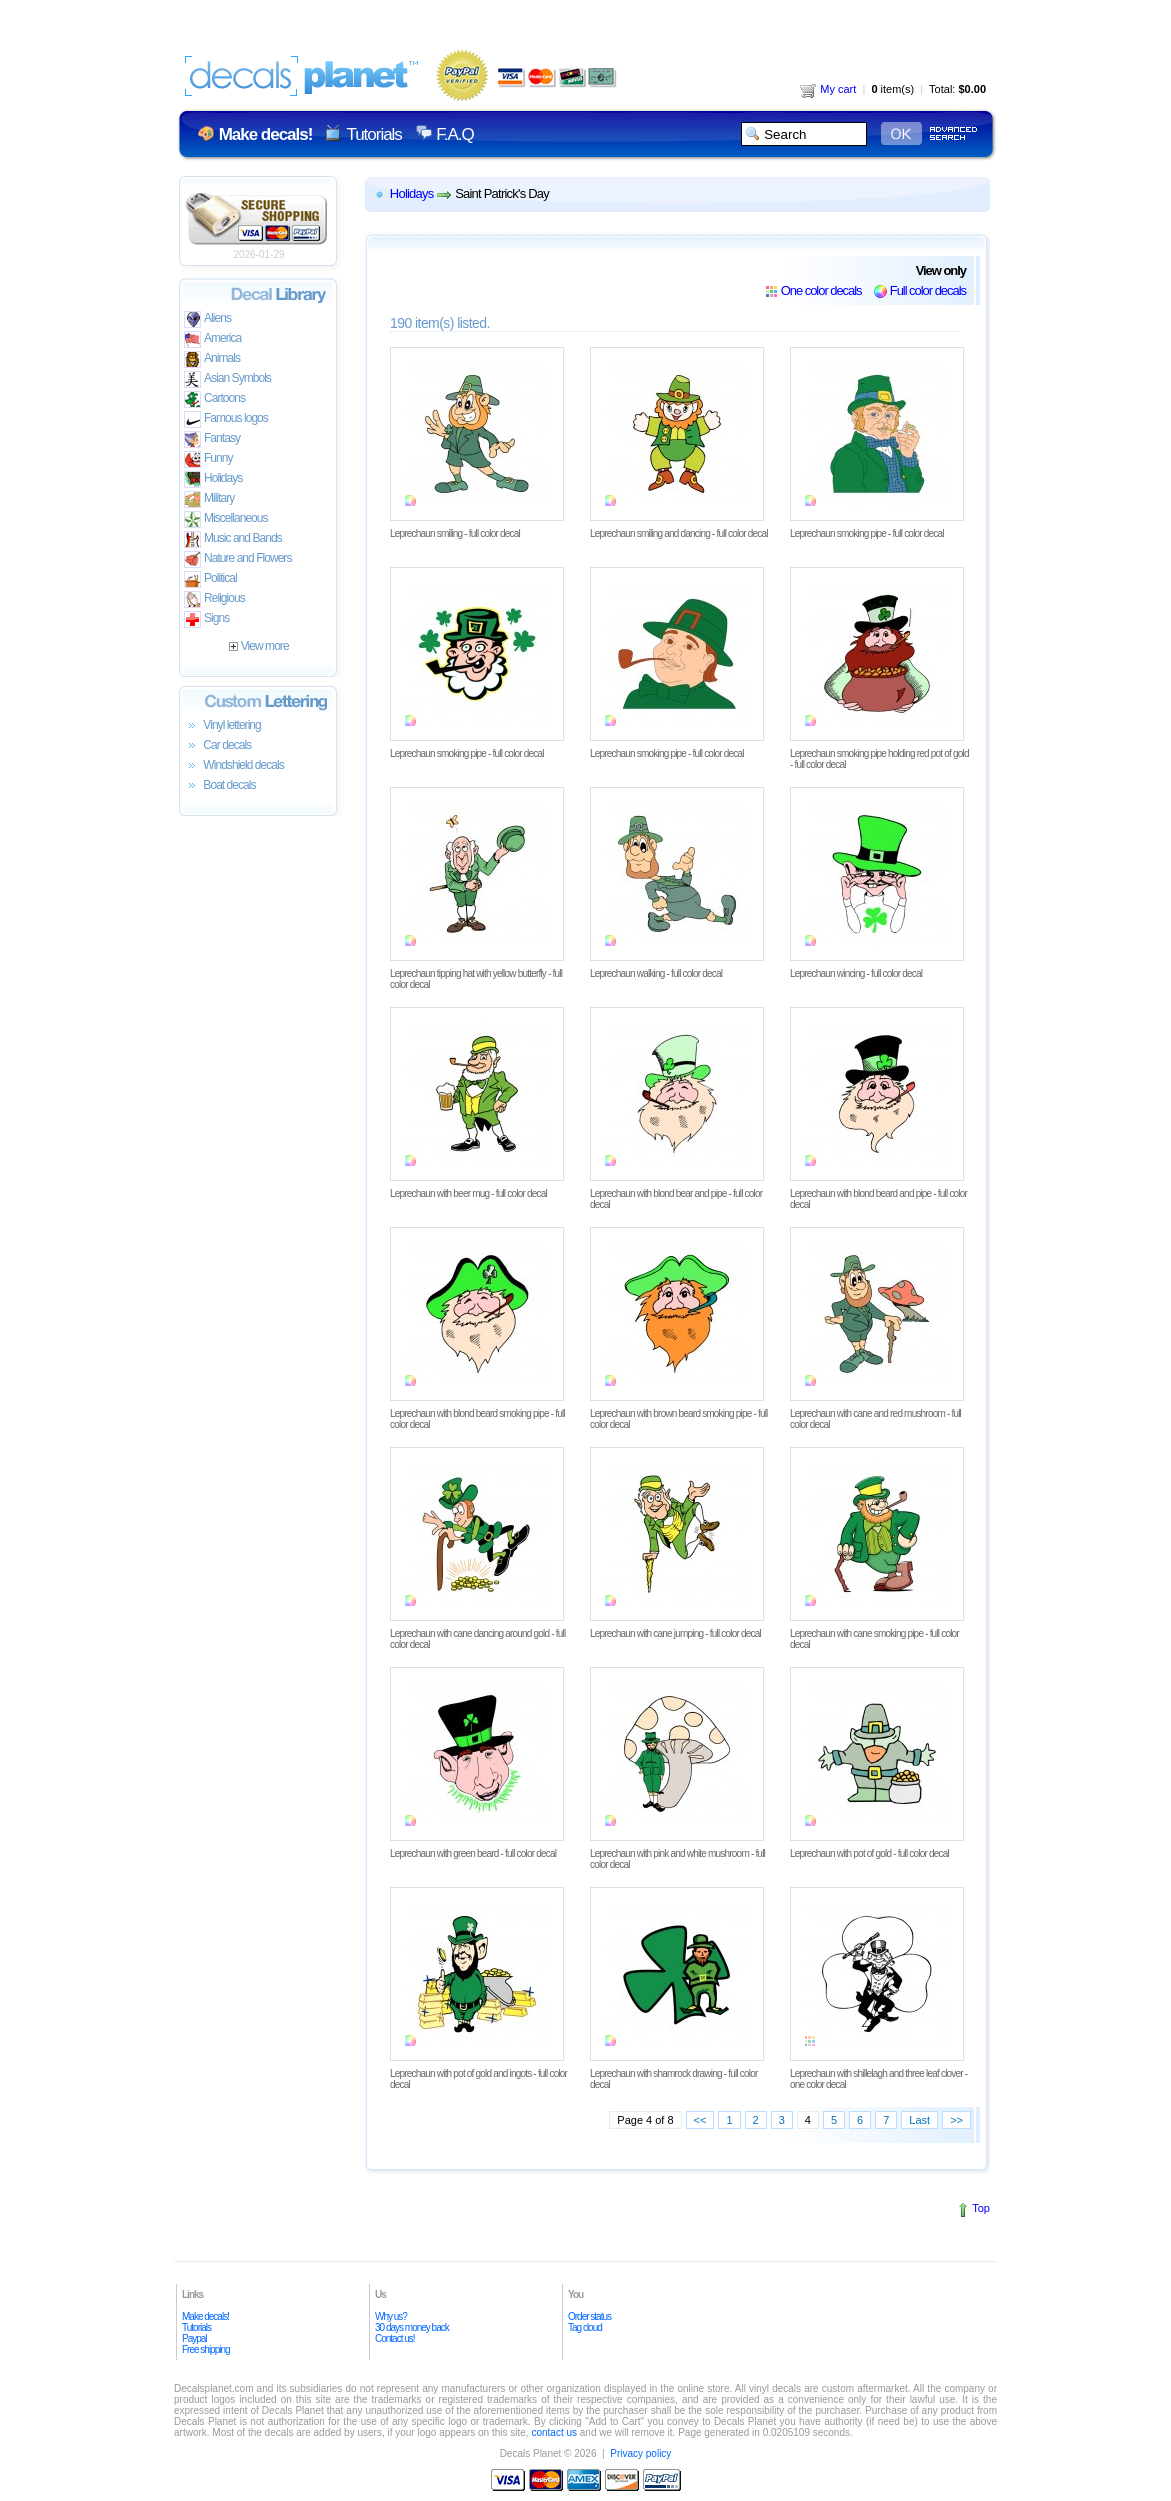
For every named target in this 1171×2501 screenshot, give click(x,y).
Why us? (391, 2316)
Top (981, 2208)
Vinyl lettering (222, 726)
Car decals (217, 746)
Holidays (213, 479)
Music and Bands (233, 539)
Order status (589, 2316)
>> (956, 2120)
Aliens (207, 319)
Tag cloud (585, 2327)
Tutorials (373, 134)
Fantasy (212, 439)
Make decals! (205, 2316)
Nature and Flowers (237, 559)
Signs (206, 619)
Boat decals (220, 786)
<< (700, 2120)
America (212, 339)
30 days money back (412, 2327)
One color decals (821, 290)
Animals (212, 359)
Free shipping (206, 2349)
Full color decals (928, 290)
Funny (208, 459)
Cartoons (214, 399)
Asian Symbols (227, 379)
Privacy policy (640, 2453)
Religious (214, 599)
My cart (828, 89)
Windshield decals (234, 766)
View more (258, 646)
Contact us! (395, 2338)
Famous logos (226, 419)
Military (209, 499)
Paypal (194, 2338)
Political (210, 579)
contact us (554, 2432)
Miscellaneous (226, 519)
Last (919, 2120)
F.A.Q (454, 134)
